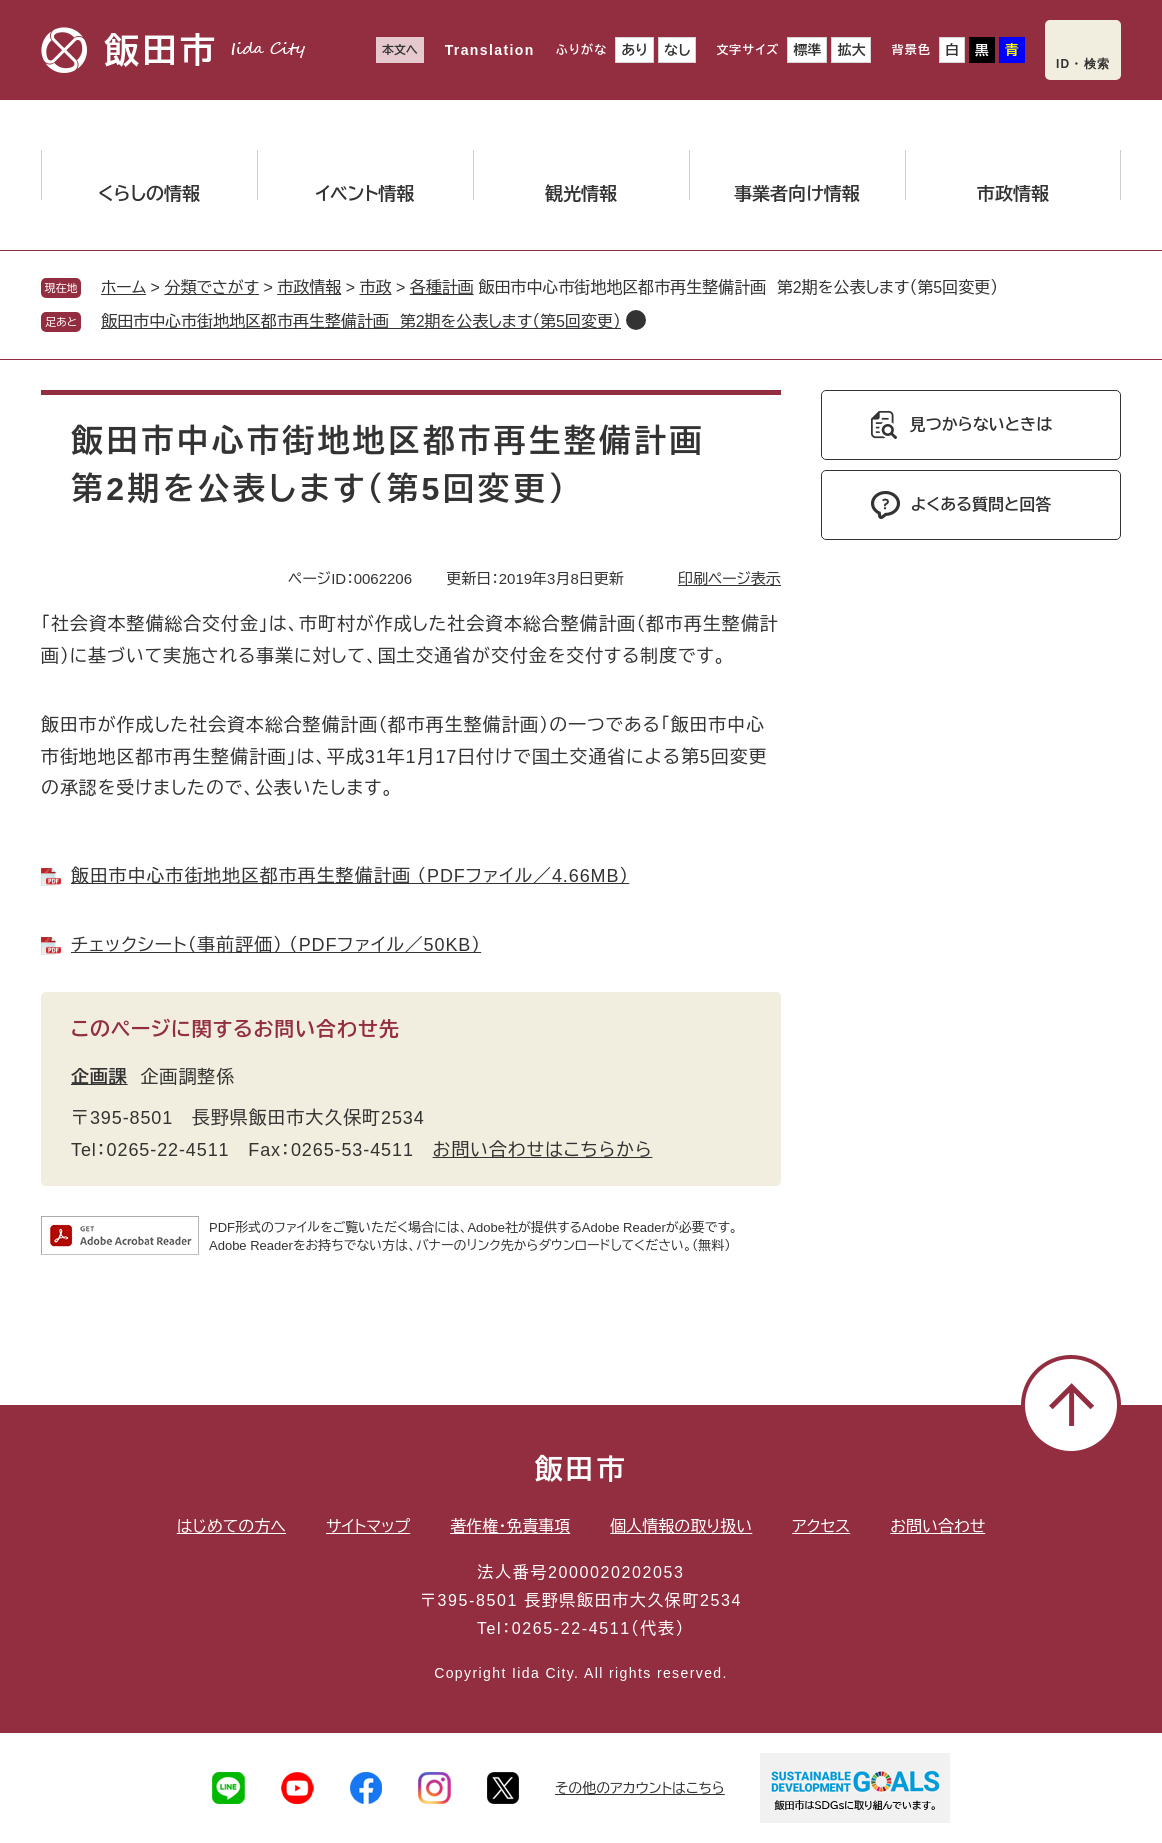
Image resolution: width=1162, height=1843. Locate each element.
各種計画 (442, 287)
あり (634, 50)
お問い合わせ (937, 1526)
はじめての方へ (231, 1526)
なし (677, 50)
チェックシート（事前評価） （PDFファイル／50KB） (276, 945)
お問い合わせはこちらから (543, 1150)
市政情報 (309, 287)
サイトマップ (368, 1526)
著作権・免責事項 (510, 1526)
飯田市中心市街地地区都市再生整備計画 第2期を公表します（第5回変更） (361, 321)
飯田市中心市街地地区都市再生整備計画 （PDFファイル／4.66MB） (350, 876)
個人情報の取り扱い (681, 1526)
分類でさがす (211, 287)
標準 (807, 50)
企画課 (99, 1077)
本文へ (400, 50)
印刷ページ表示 (729, 578)
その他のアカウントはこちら (640, 1788)
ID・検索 (1083, 64)
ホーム (123, 287)
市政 (375, 287)
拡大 (851, 50)
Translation (490, 50)
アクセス (821, 1526)
